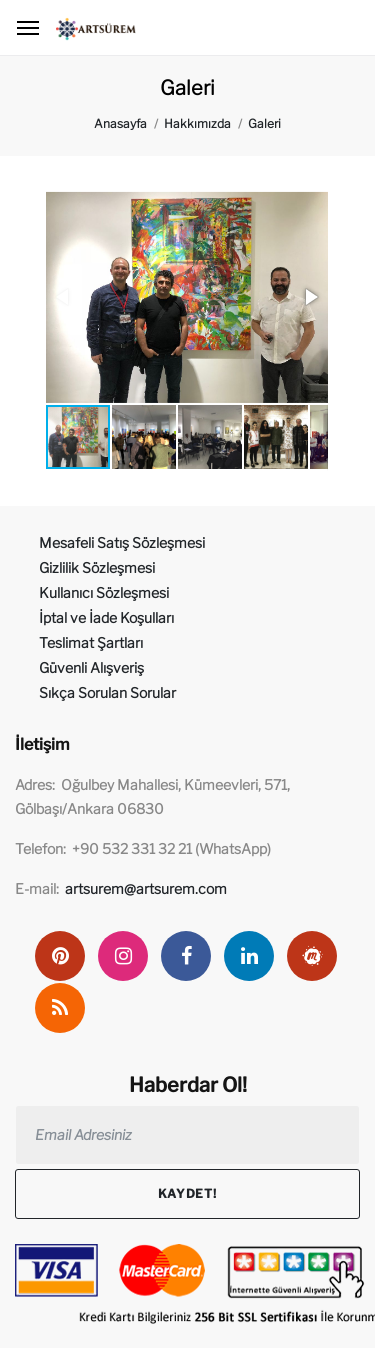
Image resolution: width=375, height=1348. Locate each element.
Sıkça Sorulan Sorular (107, 692)
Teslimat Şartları (91, 642)
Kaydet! (187, 1193)
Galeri (264, 123)
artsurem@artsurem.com (146, 888)
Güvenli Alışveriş (91, 667)
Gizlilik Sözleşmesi (97, 567)
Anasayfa (120, 123)
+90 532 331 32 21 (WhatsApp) (171, 848)
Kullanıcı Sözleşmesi (104, 592)
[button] (310, 297)
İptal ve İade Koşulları (106, 617)
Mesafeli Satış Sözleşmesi (122, 542)
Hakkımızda (197, 123)
